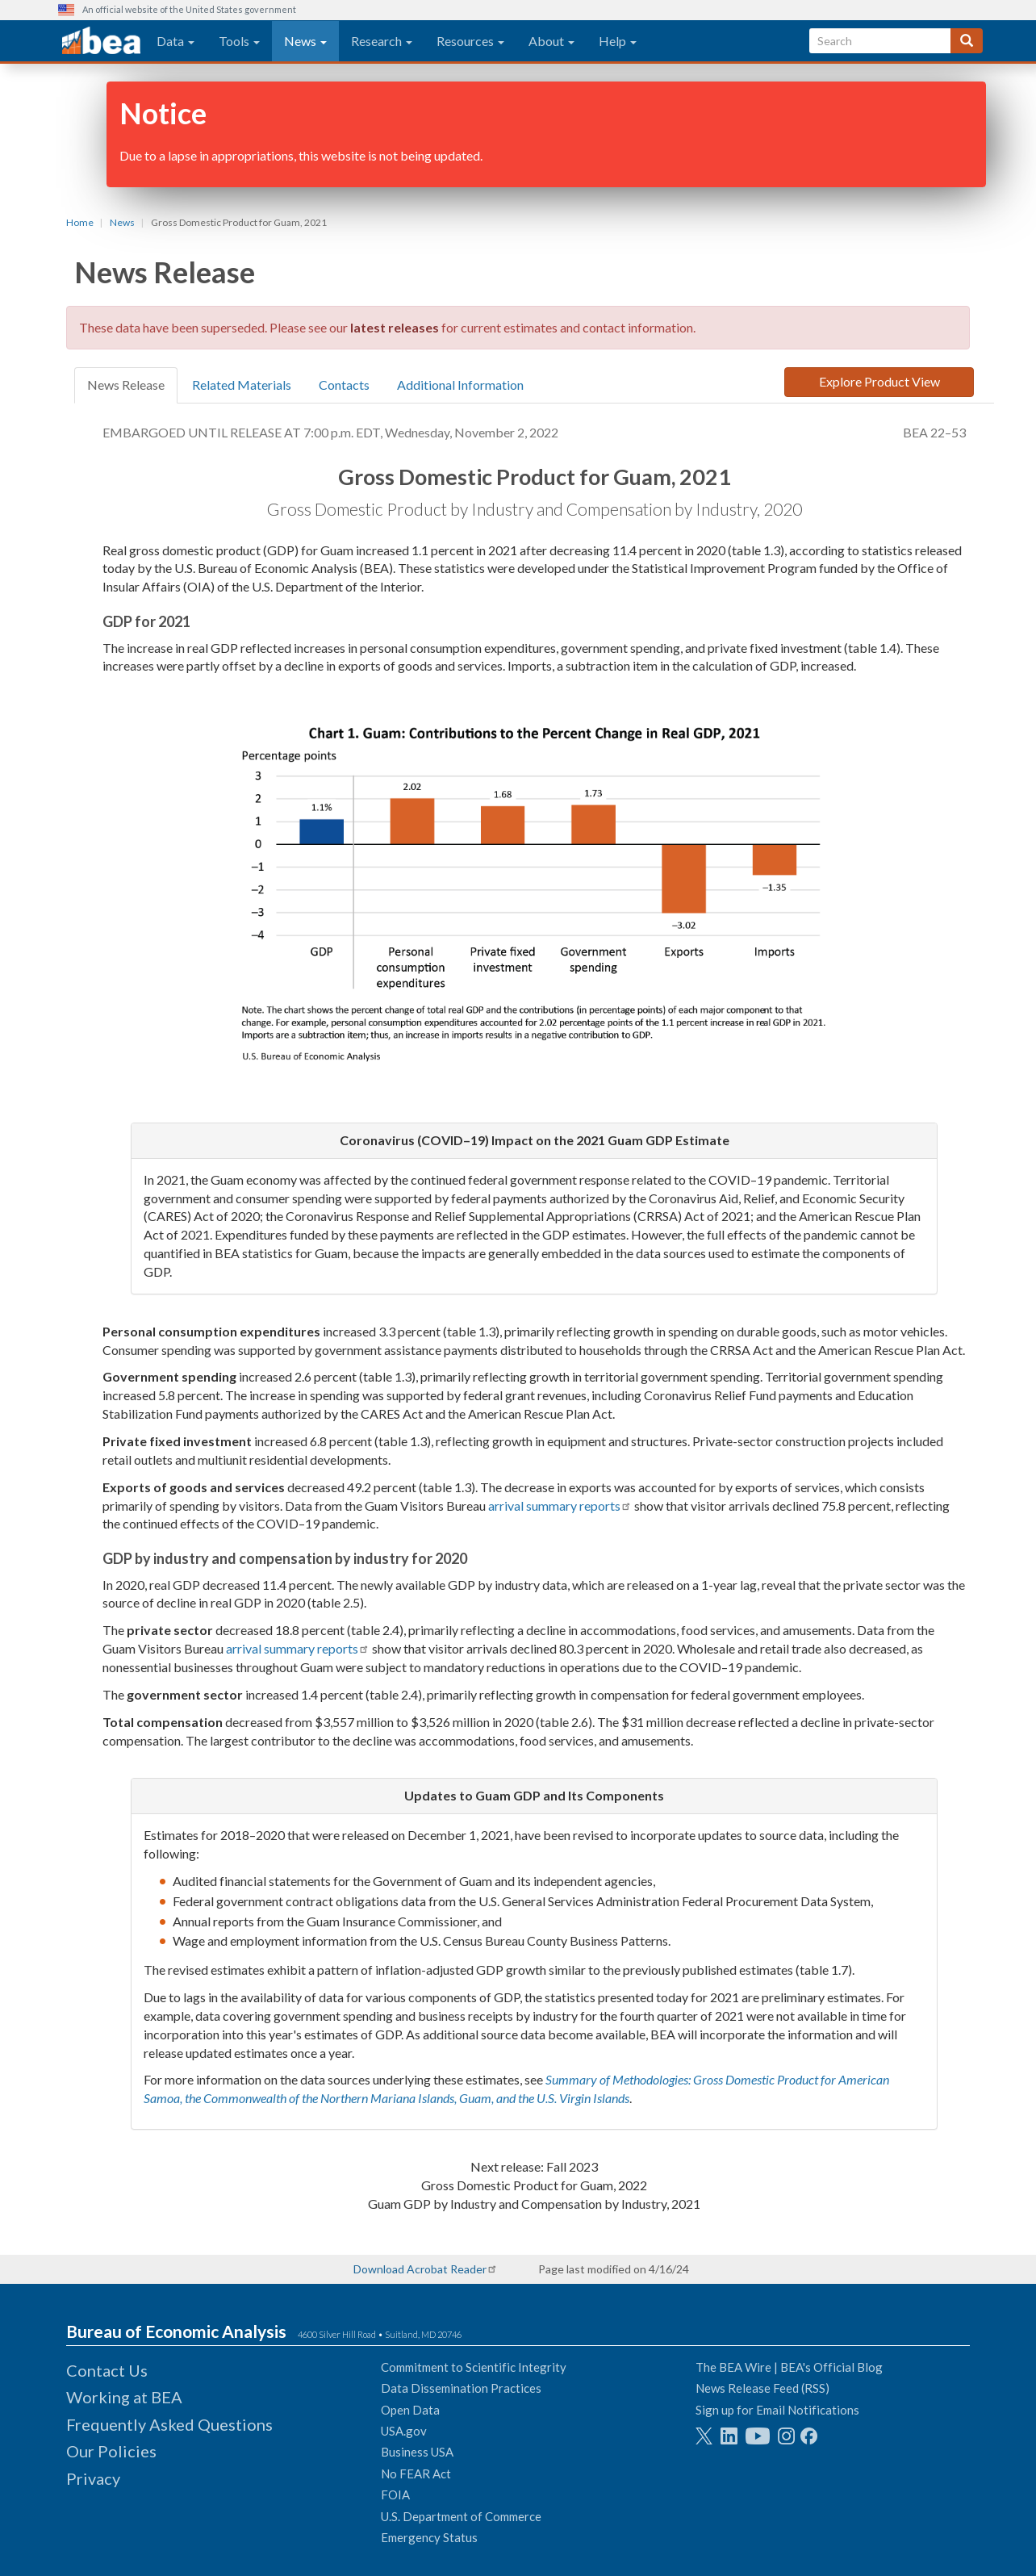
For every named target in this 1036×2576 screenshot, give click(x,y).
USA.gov (404, 2430)
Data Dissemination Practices (461, 2388)
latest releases (394, 327)
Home (80, 222)
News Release (126, 384)
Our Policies (111, 2451)
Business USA (417, 2451)
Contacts (344, 384)
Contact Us (107, 2370)
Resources (470, 40)
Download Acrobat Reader (420, 2269)
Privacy (93, 2478)
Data (175, 40)
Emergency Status (429, 2537)
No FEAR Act (416, 2473)
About (551, 40)
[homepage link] (101, 41)
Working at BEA (124, 2397)
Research (381, 40)
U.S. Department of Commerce (461, 2516)
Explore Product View (879, 381)
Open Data (410, 2409)
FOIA (395, 2494)
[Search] (966, 40)
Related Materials (241, 384)
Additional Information (460, 384)
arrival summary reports (554, 1505)
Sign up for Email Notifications (777, 2409)
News (305, 40)
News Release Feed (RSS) (762, 2388)
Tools (239, 40)
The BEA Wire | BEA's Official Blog (789, 2367)
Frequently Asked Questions (169, 2424)
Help (618, 40)
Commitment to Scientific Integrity (473, 2367)
